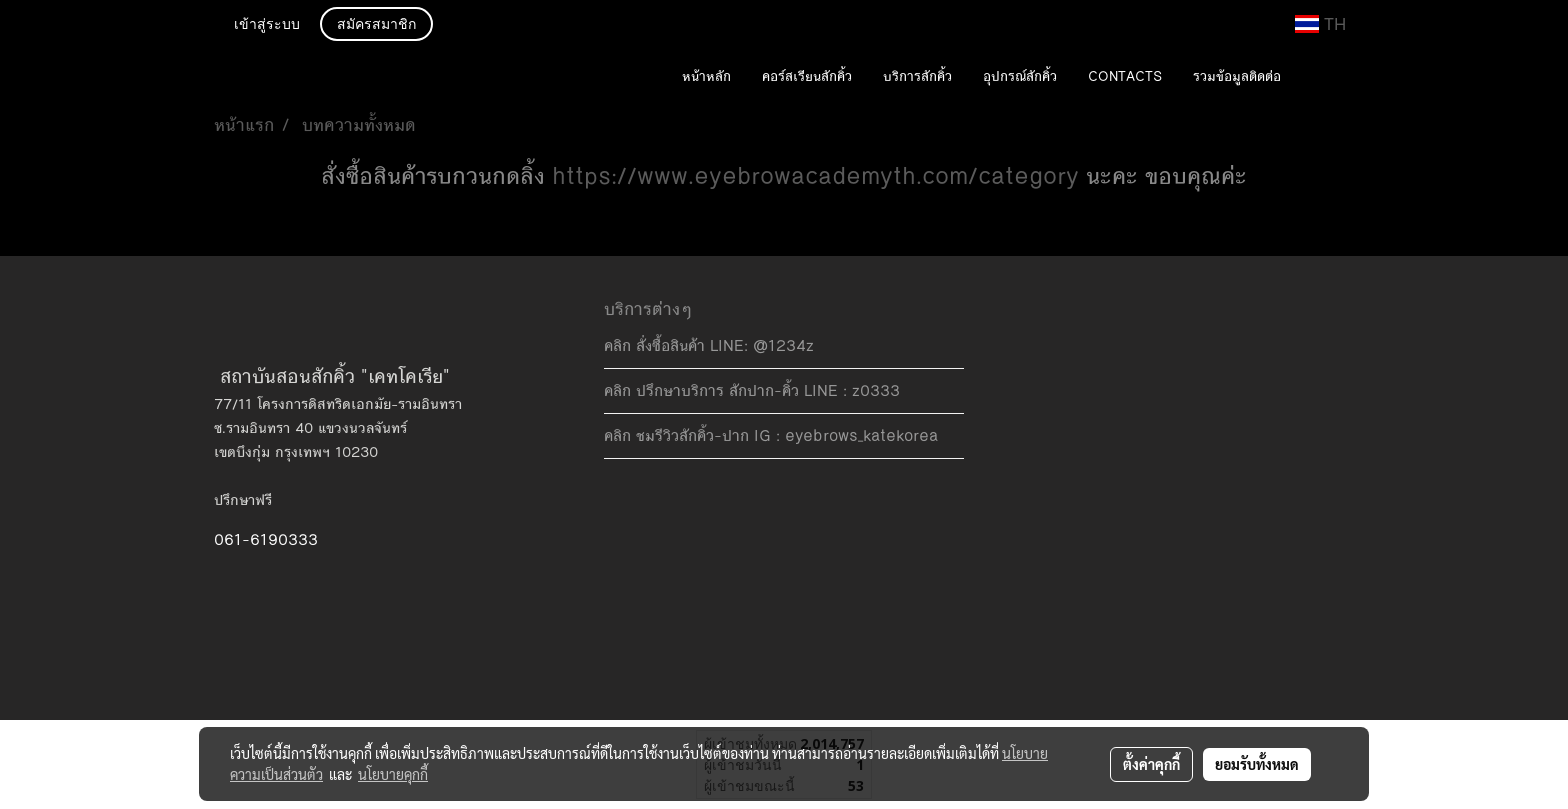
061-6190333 (266, 539)
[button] (1326, 78)
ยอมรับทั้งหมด (1257, 764)
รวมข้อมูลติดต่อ (1237, 77)
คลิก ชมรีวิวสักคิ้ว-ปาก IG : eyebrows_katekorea (771, 435)
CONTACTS (1125, 77)
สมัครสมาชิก (376, 25)
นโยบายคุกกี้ (393, 774)
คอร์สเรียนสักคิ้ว (807, 77)
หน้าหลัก (706, 77)
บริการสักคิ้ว (917, 77)
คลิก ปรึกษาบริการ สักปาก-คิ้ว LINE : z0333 (752, 390)
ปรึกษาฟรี (243, 500)
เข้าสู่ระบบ (267, 25)
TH (1320, 24)
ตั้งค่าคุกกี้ (1151, 764)
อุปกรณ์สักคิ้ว (1020, 77)
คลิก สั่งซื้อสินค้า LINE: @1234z (709, 345)
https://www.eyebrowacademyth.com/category (815, 176)
